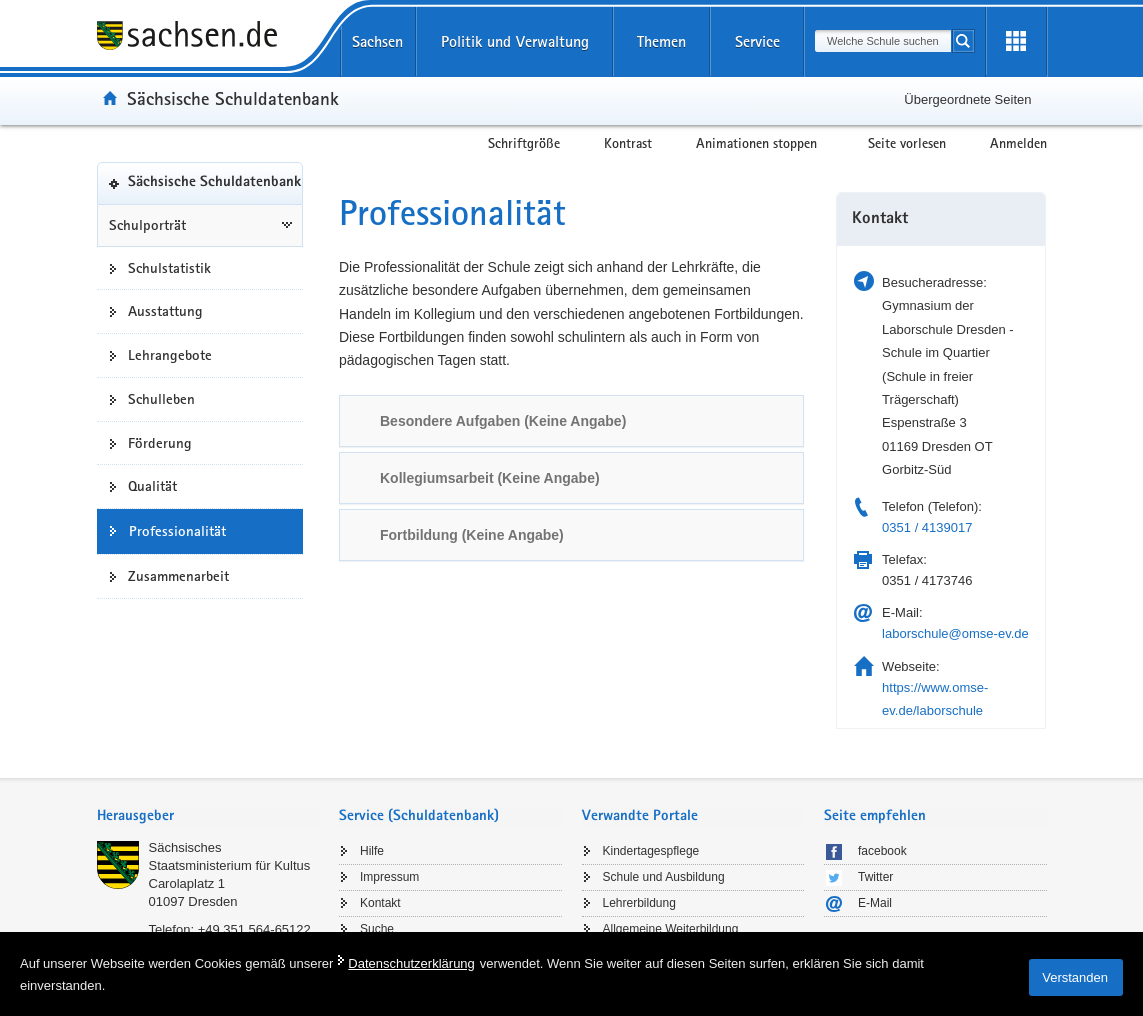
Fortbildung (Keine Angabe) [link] (472, 535)
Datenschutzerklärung (411, 963)
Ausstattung (165, 311)
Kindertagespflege (651, 851)
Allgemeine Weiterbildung (671, 929)
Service (757, 41)
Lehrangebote (170, 355)
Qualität (152, 486)
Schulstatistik (169, 268)
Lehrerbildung (639, 903)
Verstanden (1075, 977)
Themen (661, 41)
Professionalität (177, 531)
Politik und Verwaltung (515, 41)
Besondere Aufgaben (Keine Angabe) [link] (503, 421)
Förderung (160, 443)
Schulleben (161, 399)
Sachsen (377, 41)
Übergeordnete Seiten (967, 99)
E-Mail (875, 903)
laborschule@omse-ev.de (955, 633)
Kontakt (380, 903)
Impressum (389, 877)
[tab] (571, 421)
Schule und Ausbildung (664, 877)
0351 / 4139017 (927, 527)
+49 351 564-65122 (254, 929)
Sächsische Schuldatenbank (233, 98)
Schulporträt (147, 225)
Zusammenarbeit (178, 576)
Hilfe (372, 851)
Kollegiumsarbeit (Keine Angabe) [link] (490, 478)
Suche (377, 929)
